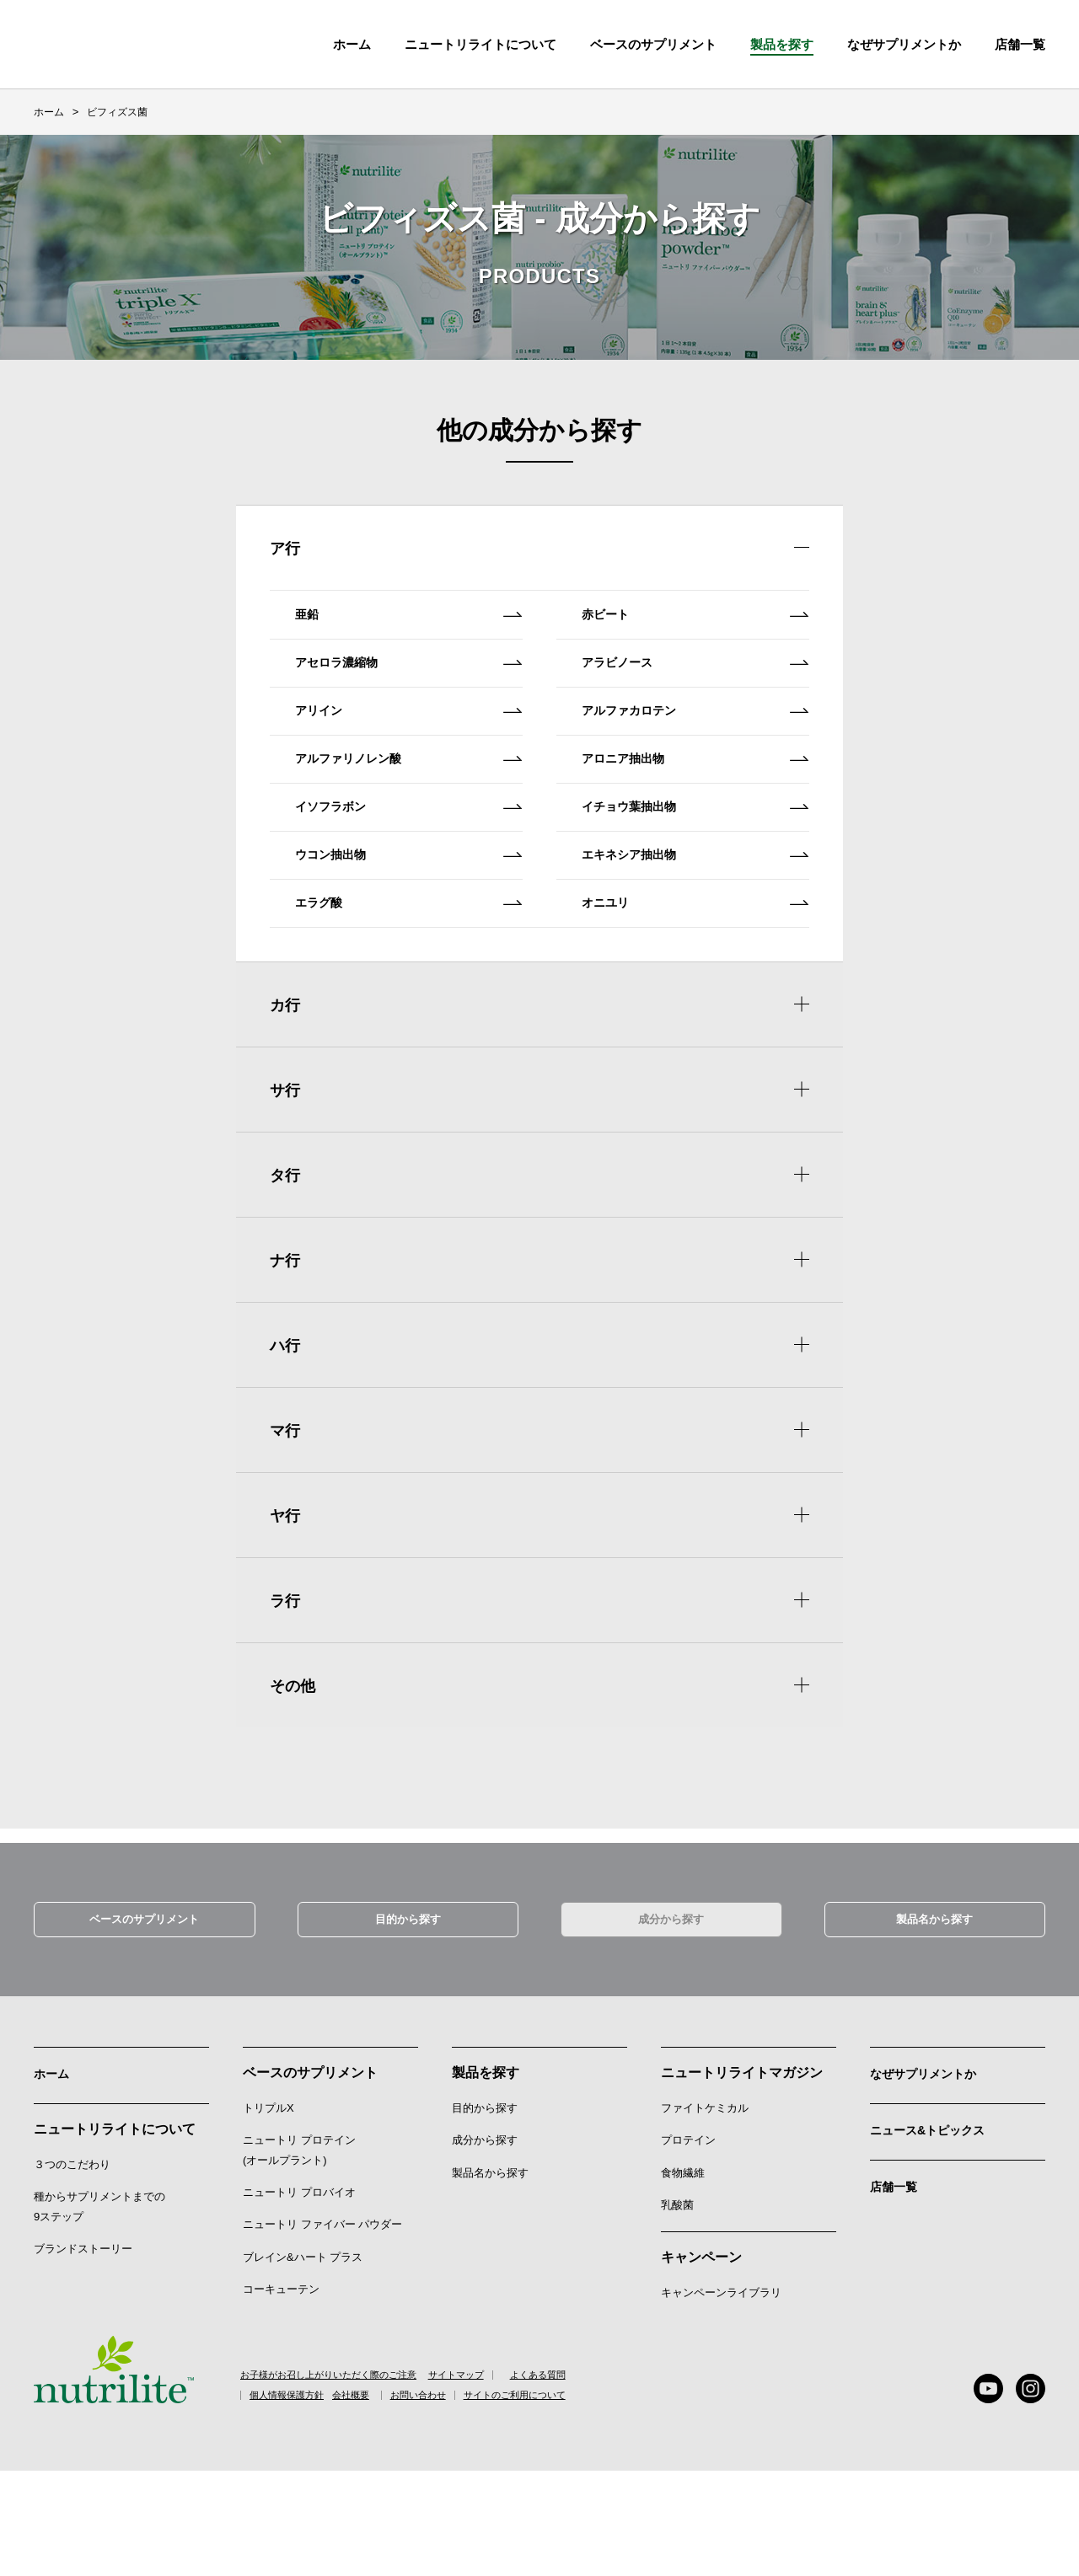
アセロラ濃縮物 (413, 691)
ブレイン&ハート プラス (302, 2360)
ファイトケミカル (705, 2211)
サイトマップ (500, 2479)
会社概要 (393, 2501)
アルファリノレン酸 (413, 818)
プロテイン (688, 2244)
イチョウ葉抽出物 (699, 881)
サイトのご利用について (602, 2501)
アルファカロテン (699, 754)
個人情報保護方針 (298, 2501)
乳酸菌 (677, 2308)
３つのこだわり (72, 2265)
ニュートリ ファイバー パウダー (322, 2328)
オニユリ (699, 1006)
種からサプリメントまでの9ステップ (99, 2308)
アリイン (413, 754)
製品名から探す (935, 2020)
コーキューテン (281, 2392)
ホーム (352, 44)
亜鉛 (413, 629)
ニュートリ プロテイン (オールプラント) (299, 2254)
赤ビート (699, 629)
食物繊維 (683, 2276)
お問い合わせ (482, 2501)
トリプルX (268, 2211)
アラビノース (699, 691)
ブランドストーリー (83, 2349)
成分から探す (671, 2020)
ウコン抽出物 (413, 944)
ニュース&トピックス (935, 2230)
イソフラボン (413, 881)
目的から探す (408, 2020)
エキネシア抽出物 (699, 944)
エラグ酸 (413, 1006)
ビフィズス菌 (117, 112)
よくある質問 (596, 2479)
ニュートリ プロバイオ (299, 2295)
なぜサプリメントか (930, 2176)
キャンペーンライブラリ (721, 2397)
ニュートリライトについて (480, 44)
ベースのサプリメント (653, 44)
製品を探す (781, 44)
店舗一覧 (897, 2284)
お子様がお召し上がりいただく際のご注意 (336, 2479)
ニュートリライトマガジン (742, 2176)
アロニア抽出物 (699, 818)
